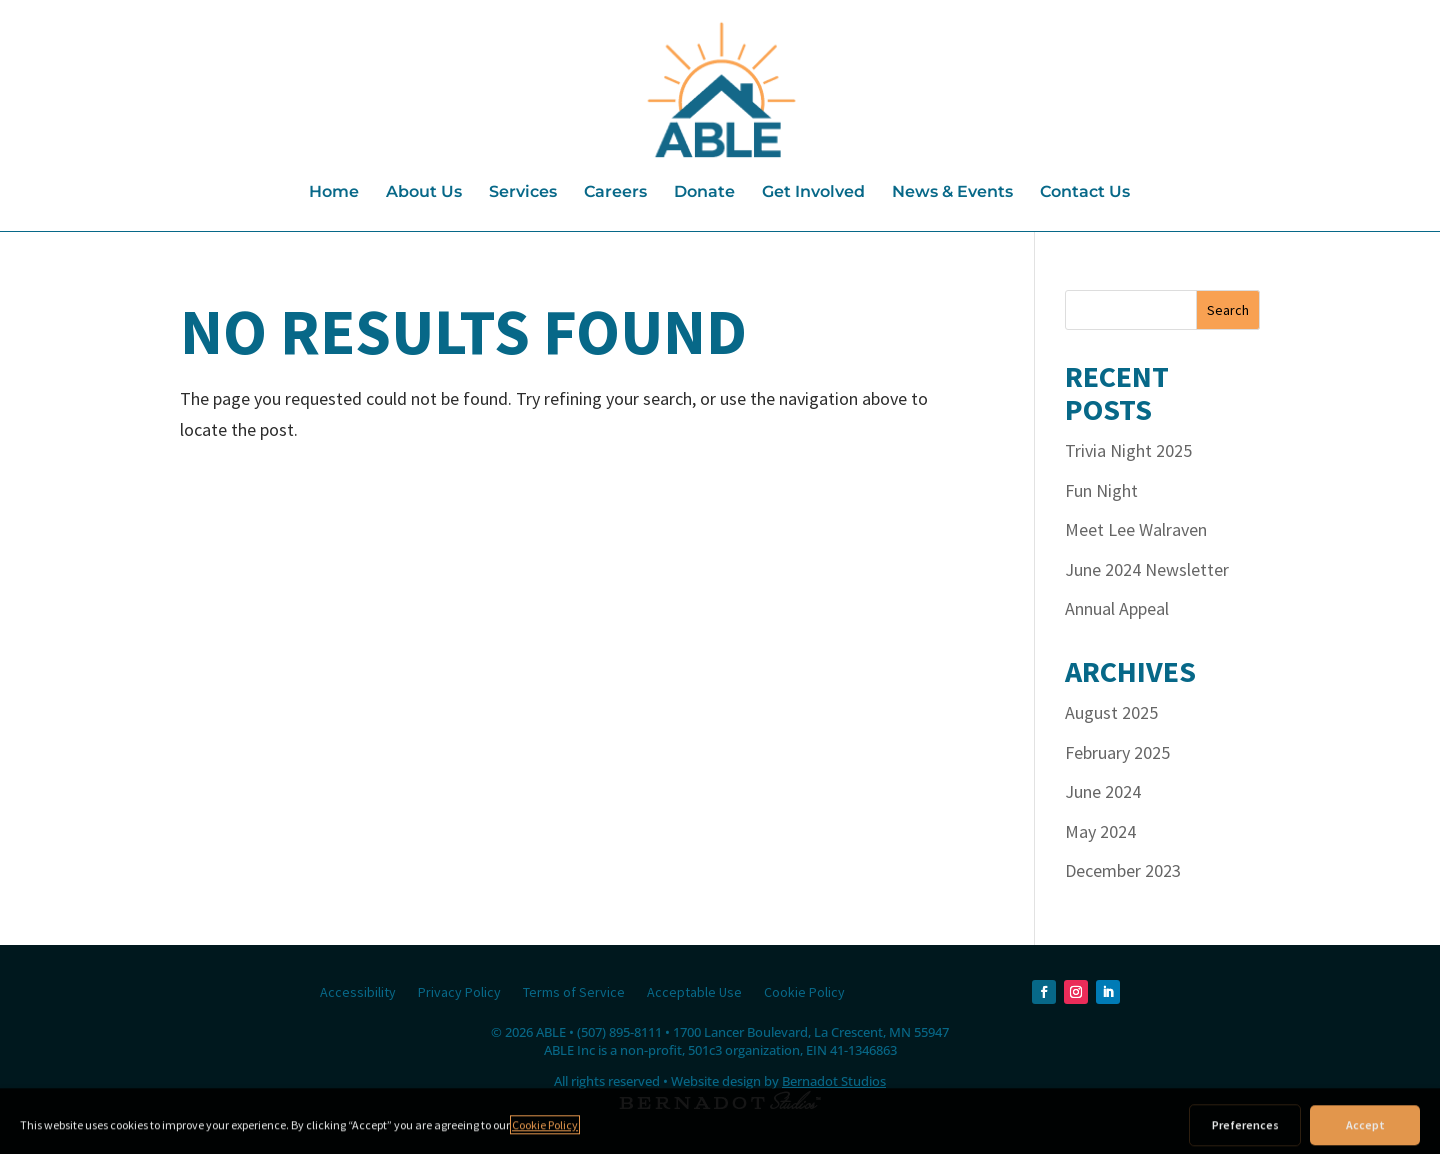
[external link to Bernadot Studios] (720, 1104)
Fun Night (1101, 490)
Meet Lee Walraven (1136, 529)
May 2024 (1100, 831)
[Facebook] (1044, 992)
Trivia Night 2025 (1128, 450)
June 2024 (1103, 791)
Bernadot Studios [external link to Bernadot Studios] (834, 1081)
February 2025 (1117, 752)
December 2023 (1123, 870)
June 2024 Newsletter (1147, 569)
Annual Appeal (1117, 608)
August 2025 (1111, 712)
